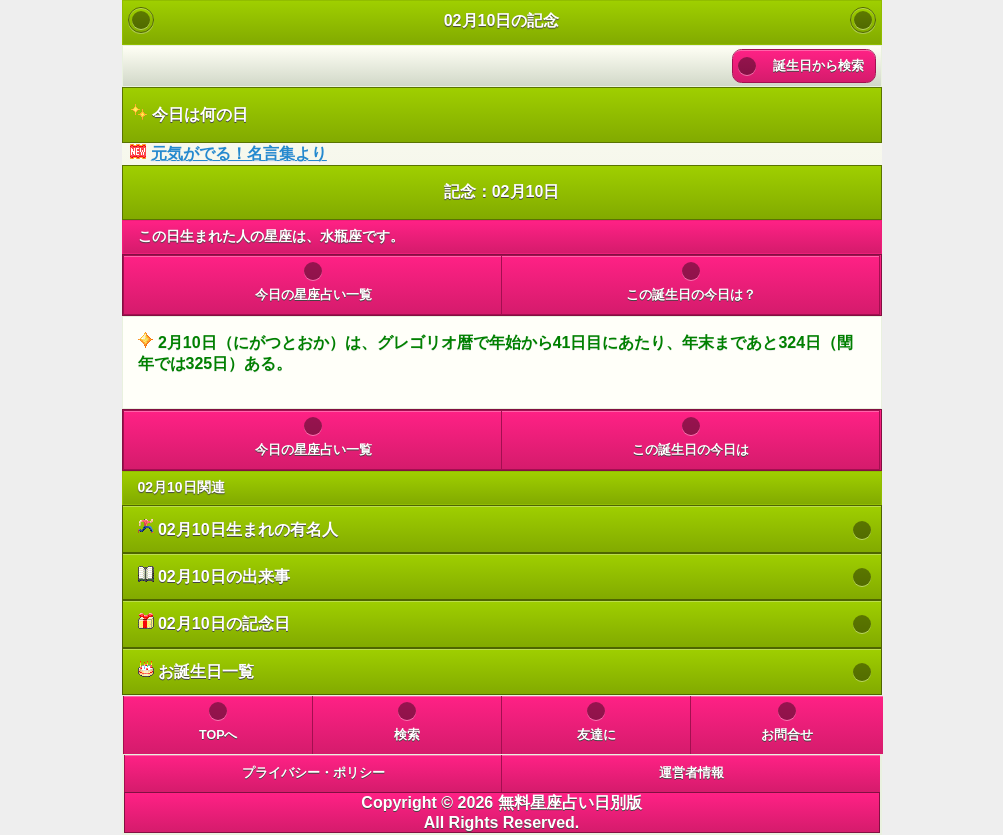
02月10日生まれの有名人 (238, 528)
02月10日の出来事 (214, 575)
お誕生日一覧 (196, 670)
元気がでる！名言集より (239, 153)
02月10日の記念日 (214, 622)
